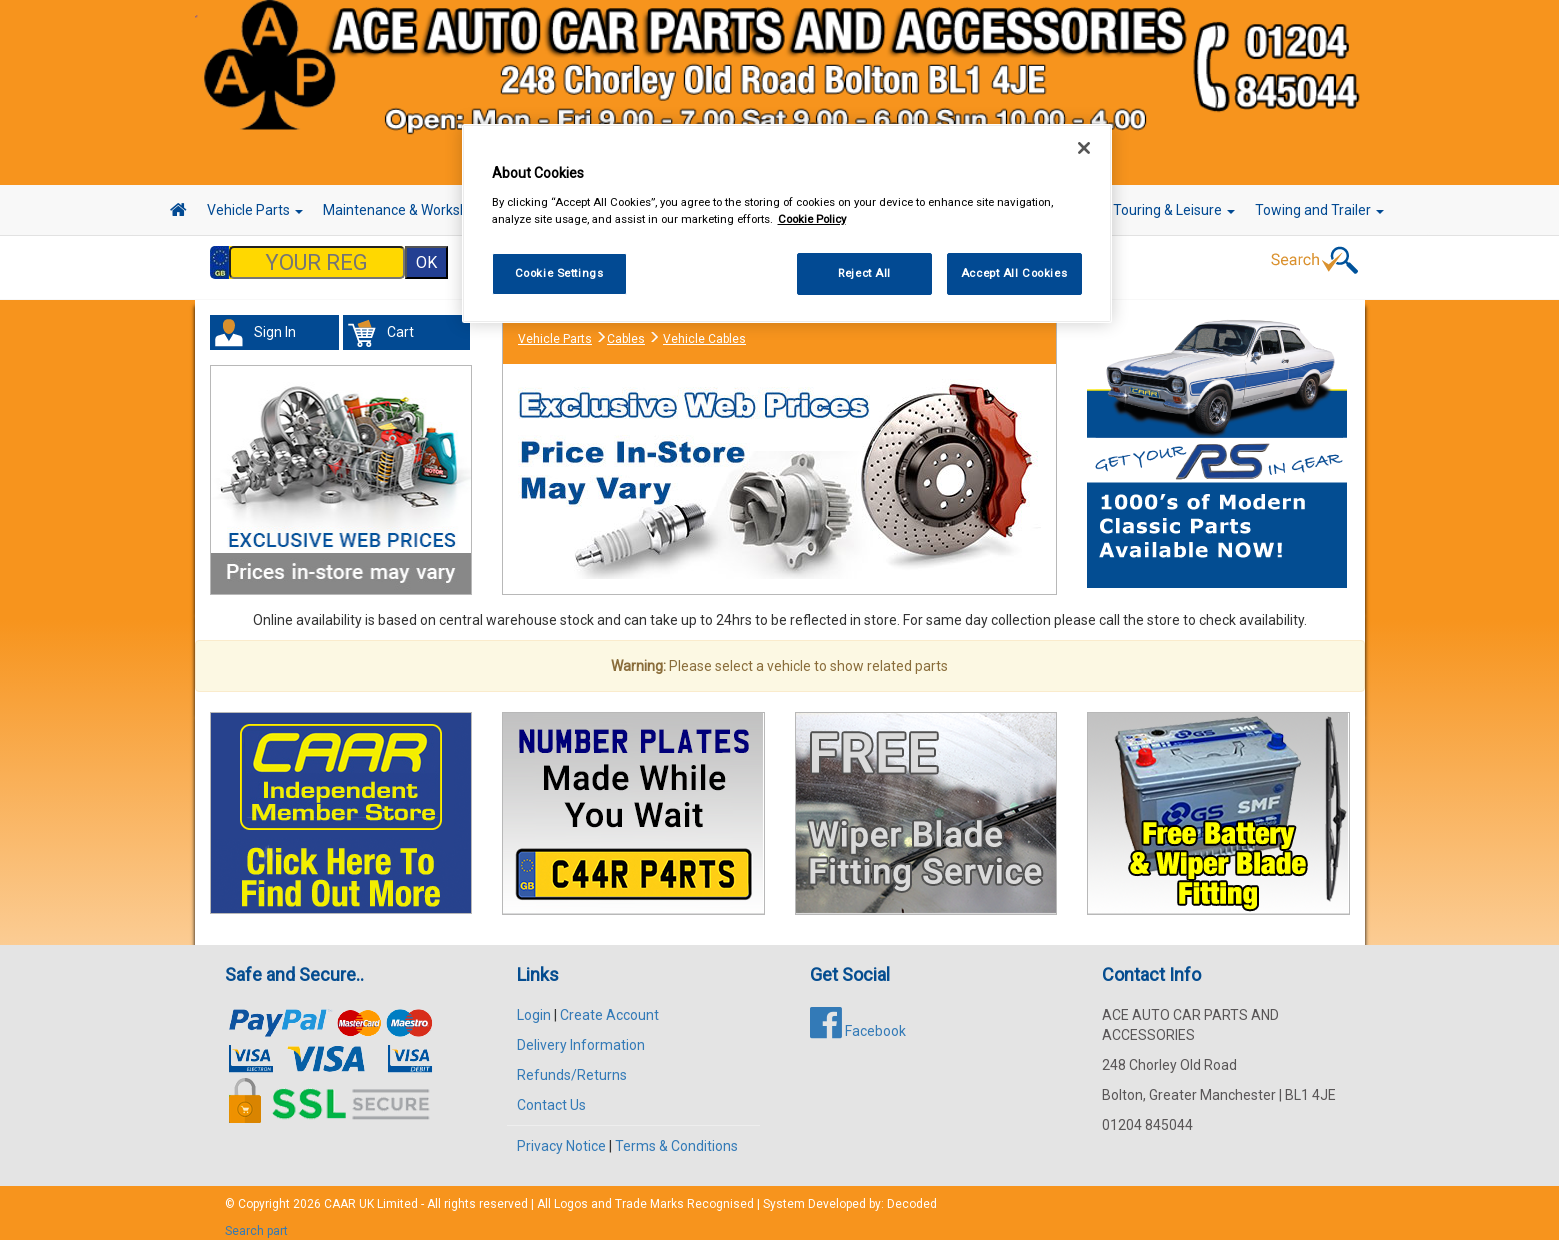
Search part (256, 1221)
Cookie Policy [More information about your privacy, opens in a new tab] (812, 219)
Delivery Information (581, 1035)
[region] (787, 223)
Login (534, 1005)
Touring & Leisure (1174, 210)
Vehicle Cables (704, 329)
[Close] (1084, 148)
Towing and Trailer (1319, 210)
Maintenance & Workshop (410, 210)
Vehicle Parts (255, 210)
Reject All (864, 273)
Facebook (858, 1021)
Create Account (609, 1005)
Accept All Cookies (1014, 273)
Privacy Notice (561, 1136)
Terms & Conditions (676, 1136)
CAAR (340, 1194)
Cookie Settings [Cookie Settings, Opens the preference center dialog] (559, 273)
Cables (626, 329)
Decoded (912, 1194)
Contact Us (551, 1095)
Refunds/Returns (572, 1065)
